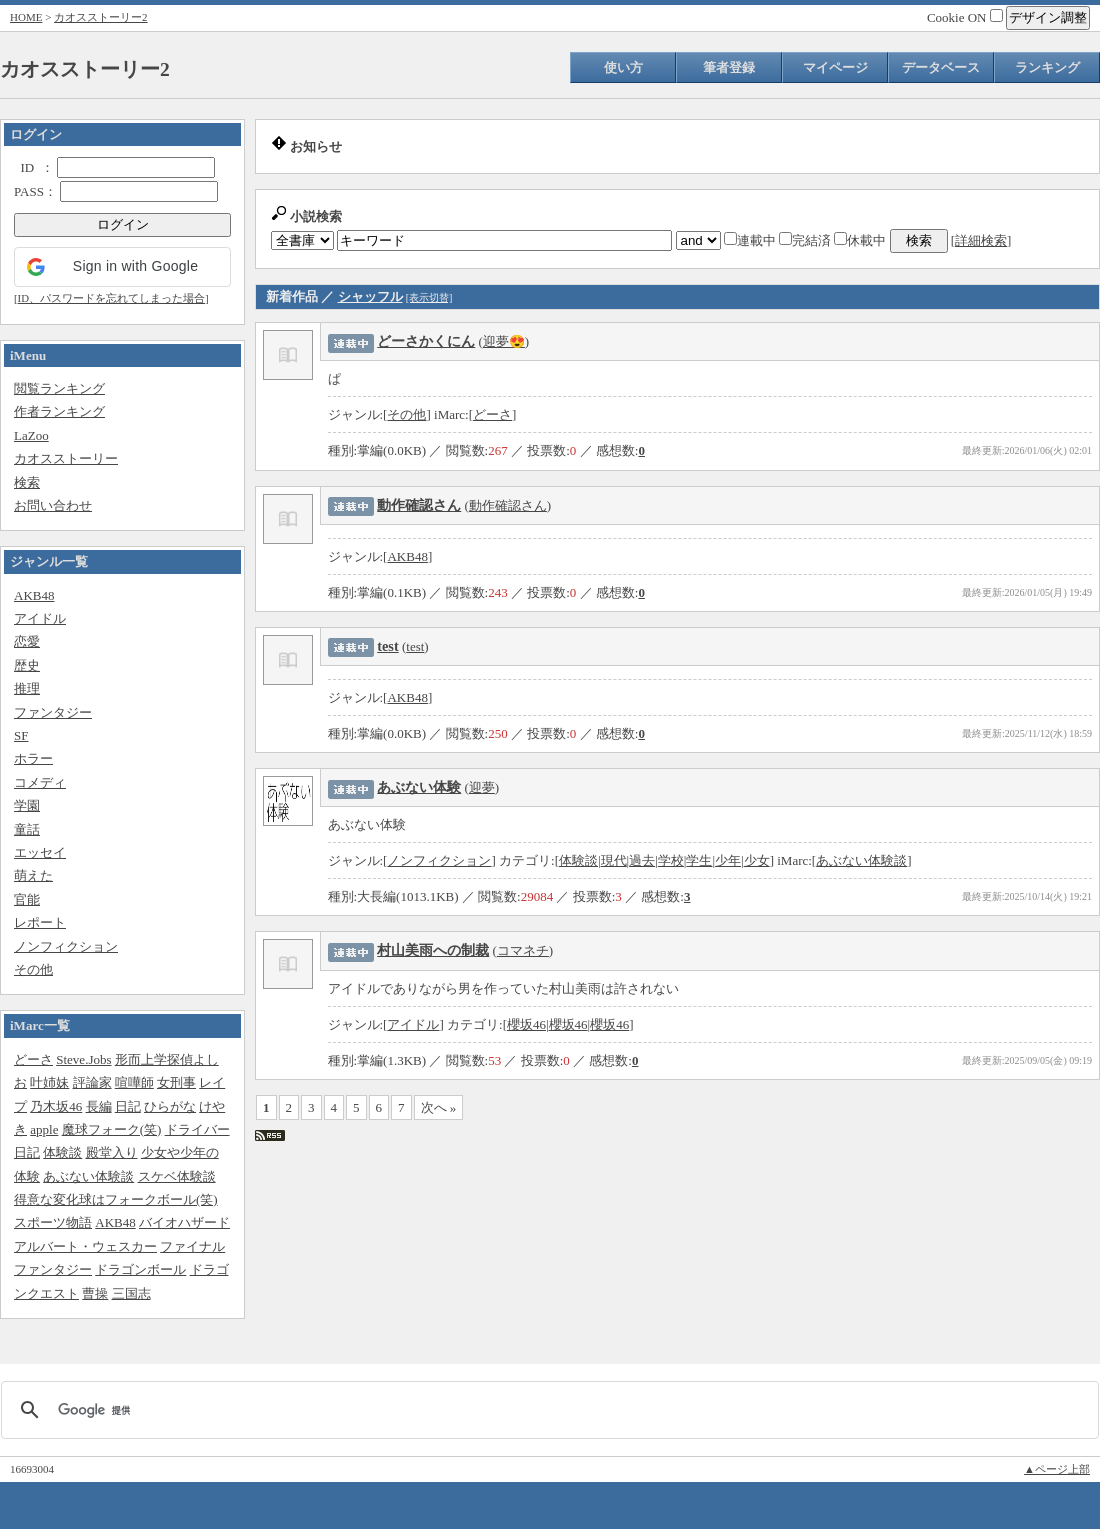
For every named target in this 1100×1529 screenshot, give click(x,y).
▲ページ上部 (1057, 1469)
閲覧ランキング (59, 388)
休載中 (860, 240)
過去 (642, 860)
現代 (614, 860)
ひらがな (170, 1106)
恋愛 (27, 641)
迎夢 (482, 787)
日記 (128, 1106)
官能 (27, 899)
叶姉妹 (49, 1082)
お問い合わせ (53, 505)
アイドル (40, 618)
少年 (728, 860)
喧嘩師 (134, 1082)
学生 (699, 860)
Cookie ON (965, 17)
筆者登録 (729, 67)
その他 (33, 969)
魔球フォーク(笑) (112, 1129)
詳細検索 (981, 240)
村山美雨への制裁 (433, 950)
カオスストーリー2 (101, 17)
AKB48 (34, 595)
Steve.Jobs (83, 1059)
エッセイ (40, 852)
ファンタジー (53, 712)
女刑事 (176, 1082)
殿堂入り (112, 1152)
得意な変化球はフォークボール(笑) (116, 1199)
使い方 (623, 67)
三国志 (131, 1293)
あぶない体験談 (88, 1176)
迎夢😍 (504, 341)
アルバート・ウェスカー (85, 1246)
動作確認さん (419, 505)
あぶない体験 (419, 787)
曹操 (95, 1293)
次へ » (439, 1107)
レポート (40, 922)
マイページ (835, 67)
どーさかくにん (426, 341)
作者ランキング (59, 411)
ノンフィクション (66, 946)
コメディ (40, 782)
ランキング (1047, 67)
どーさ (33, 1059)
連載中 (750, 240)
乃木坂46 (56, 1106)
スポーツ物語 (53, 1222)
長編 (99, 1106)
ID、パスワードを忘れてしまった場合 (111, 298)
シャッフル (370, 296)
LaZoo (31, 435)
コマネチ (523, 950)
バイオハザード (184, 1222)
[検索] (547, 1410)
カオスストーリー (66, 458)
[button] (122, 267)
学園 (27, 805)
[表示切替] (429, 297)
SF (21, 735)
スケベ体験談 (177, 1176)
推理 (27, 688)
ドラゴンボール (140, 1269)
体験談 (62, 1152)
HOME (26, 17)
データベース (941, 67)
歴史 (27, 665)
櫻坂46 (526, 1024)
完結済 (805, 240)
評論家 (92, 1082)
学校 (671, 860)
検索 (27, 482)
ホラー (33, 758)
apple (44, 1129)
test (387, 646)
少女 (757, 860)
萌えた (33, 875)
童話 (27, 829)
